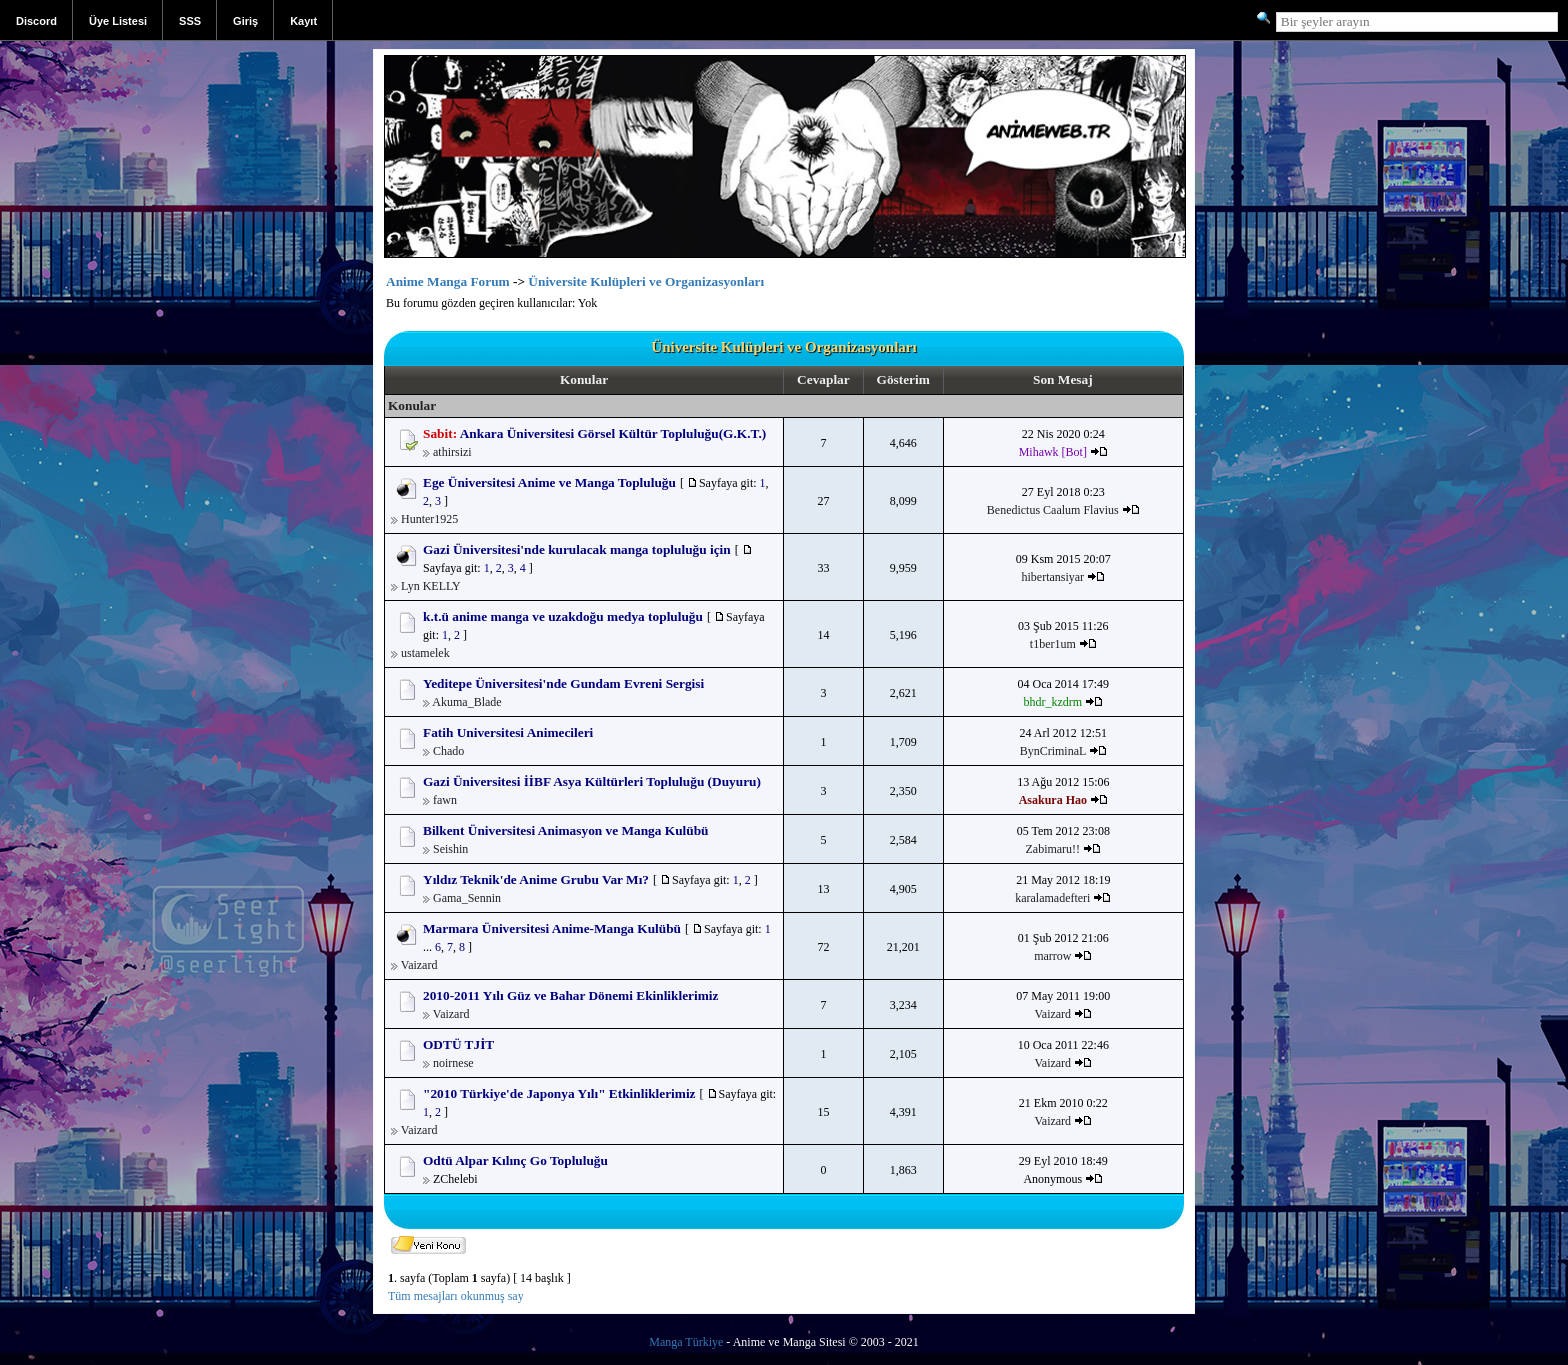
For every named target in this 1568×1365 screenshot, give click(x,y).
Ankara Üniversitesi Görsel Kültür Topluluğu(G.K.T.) (613, 433)
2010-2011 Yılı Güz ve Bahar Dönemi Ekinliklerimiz (570, 995)
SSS (190, 21)
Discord (36, 21)
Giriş (245, 21)
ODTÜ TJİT (458, 1044)
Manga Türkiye (686, 1342)
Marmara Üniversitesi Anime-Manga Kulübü (552, 928)
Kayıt (303, 21)
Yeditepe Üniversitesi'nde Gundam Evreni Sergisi (563, 683)
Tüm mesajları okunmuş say (456, 1296)
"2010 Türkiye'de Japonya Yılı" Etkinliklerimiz (559, 1093)
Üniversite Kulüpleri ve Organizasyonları (646, 281)
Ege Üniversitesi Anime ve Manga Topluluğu (549, 482)
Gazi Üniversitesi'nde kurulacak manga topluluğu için (577, 549)
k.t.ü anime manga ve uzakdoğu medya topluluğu (563, 616)
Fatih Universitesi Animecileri (508, 732)
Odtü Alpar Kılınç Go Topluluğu (515, 1160)
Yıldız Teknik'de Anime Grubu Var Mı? (536, 879)
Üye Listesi (118, 21)
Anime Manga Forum (448, 281)
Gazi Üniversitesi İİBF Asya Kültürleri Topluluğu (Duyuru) (592, 781)
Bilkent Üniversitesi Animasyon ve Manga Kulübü (566, 830)
